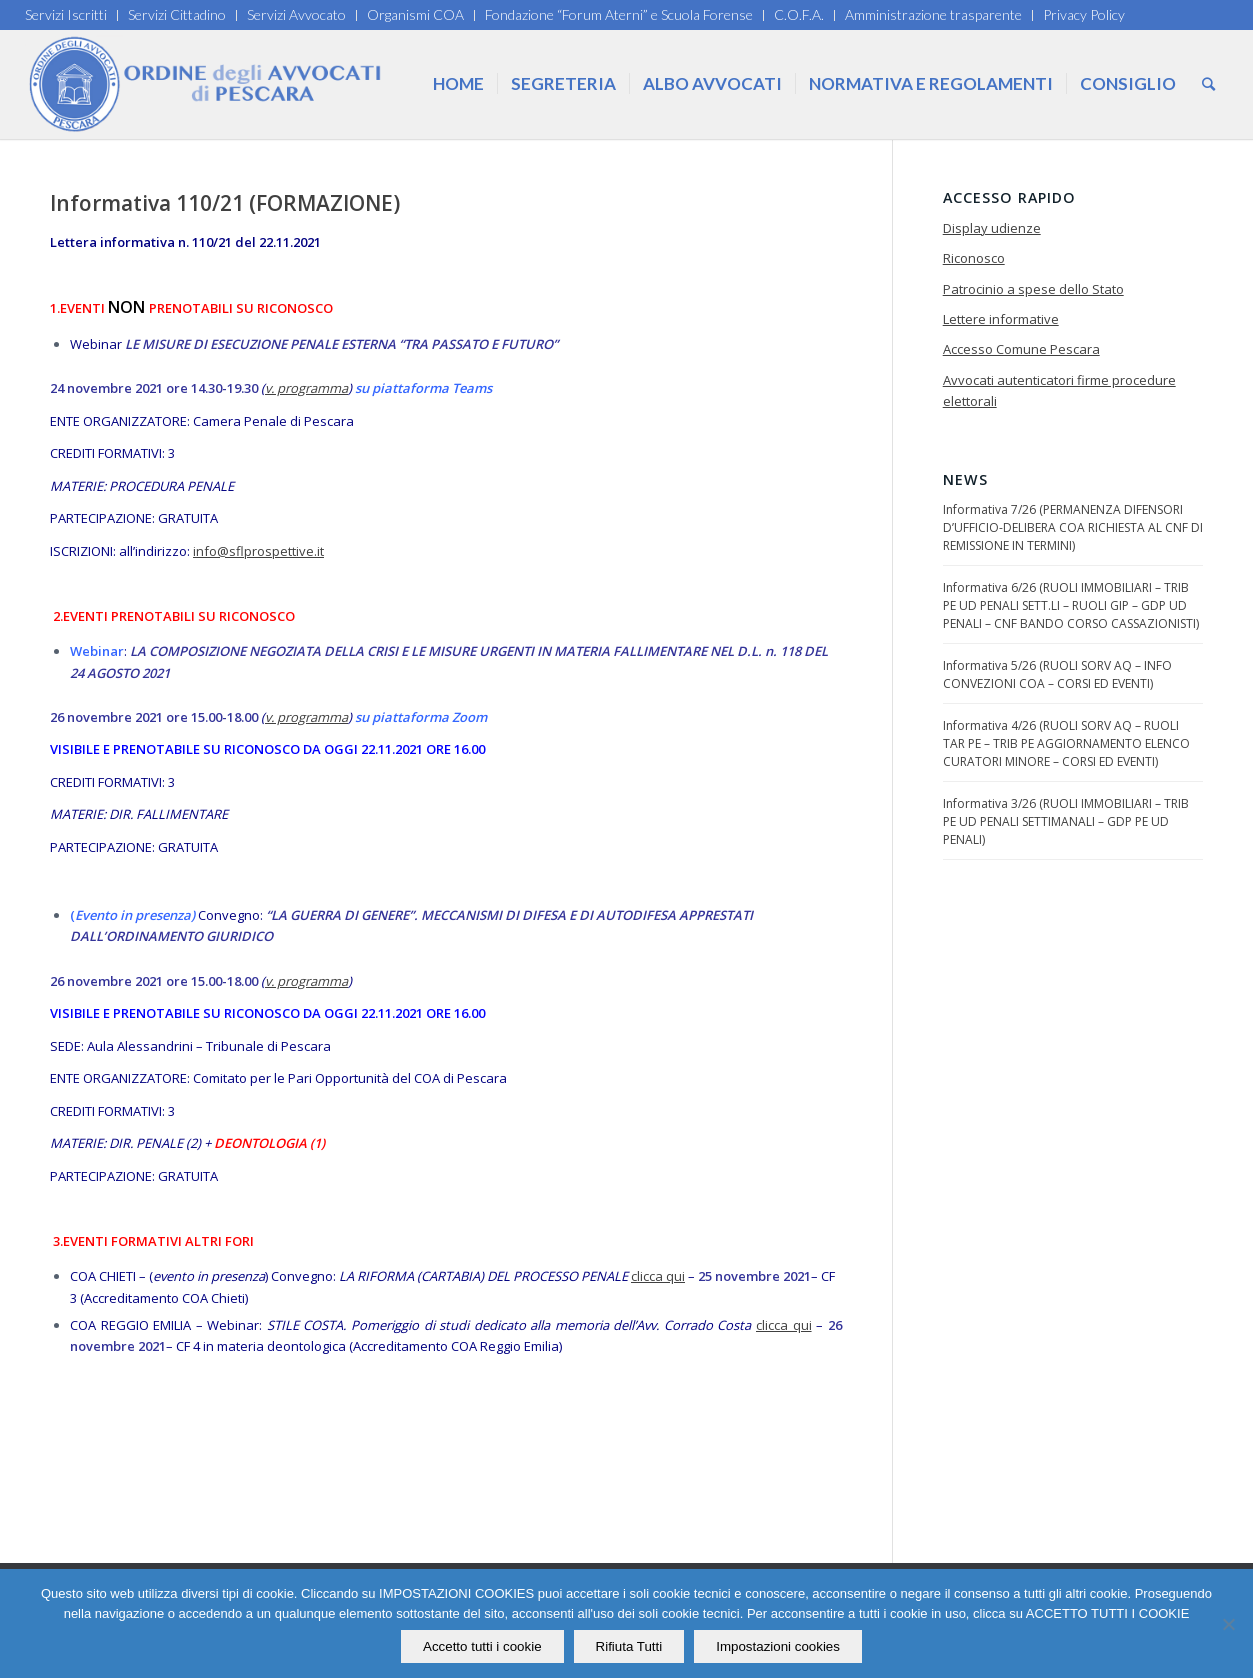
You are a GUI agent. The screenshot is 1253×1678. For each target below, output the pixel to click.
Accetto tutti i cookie (482, 1646)
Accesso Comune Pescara (1021, 349)
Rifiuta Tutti (629, 1646)
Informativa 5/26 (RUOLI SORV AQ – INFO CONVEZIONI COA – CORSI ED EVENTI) (1057, 674)
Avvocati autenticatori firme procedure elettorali (1059, 390)
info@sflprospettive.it (258, 551)
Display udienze (992, 228)
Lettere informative (1001, 319)
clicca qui (658, 1276)
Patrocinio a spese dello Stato (1033, 289)
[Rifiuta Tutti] (1228, 1624)
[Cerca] (1208, 84)
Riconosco (974, 258)
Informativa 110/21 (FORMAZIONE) (225, 203)
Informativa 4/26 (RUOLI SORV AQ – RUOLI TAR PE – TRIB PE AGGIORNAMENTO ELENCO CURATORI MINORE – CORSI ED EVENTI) (1066, 743)
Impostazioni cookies (778, 1646)
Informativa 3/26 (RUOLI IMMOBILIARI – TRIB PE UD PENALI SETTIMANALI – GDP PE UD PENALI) (1066, 821)
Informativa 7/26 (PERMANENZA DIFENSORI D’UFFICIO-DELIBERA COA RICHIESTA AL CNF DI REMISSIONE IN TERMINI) (1073, 527)
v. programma (306, 388)
